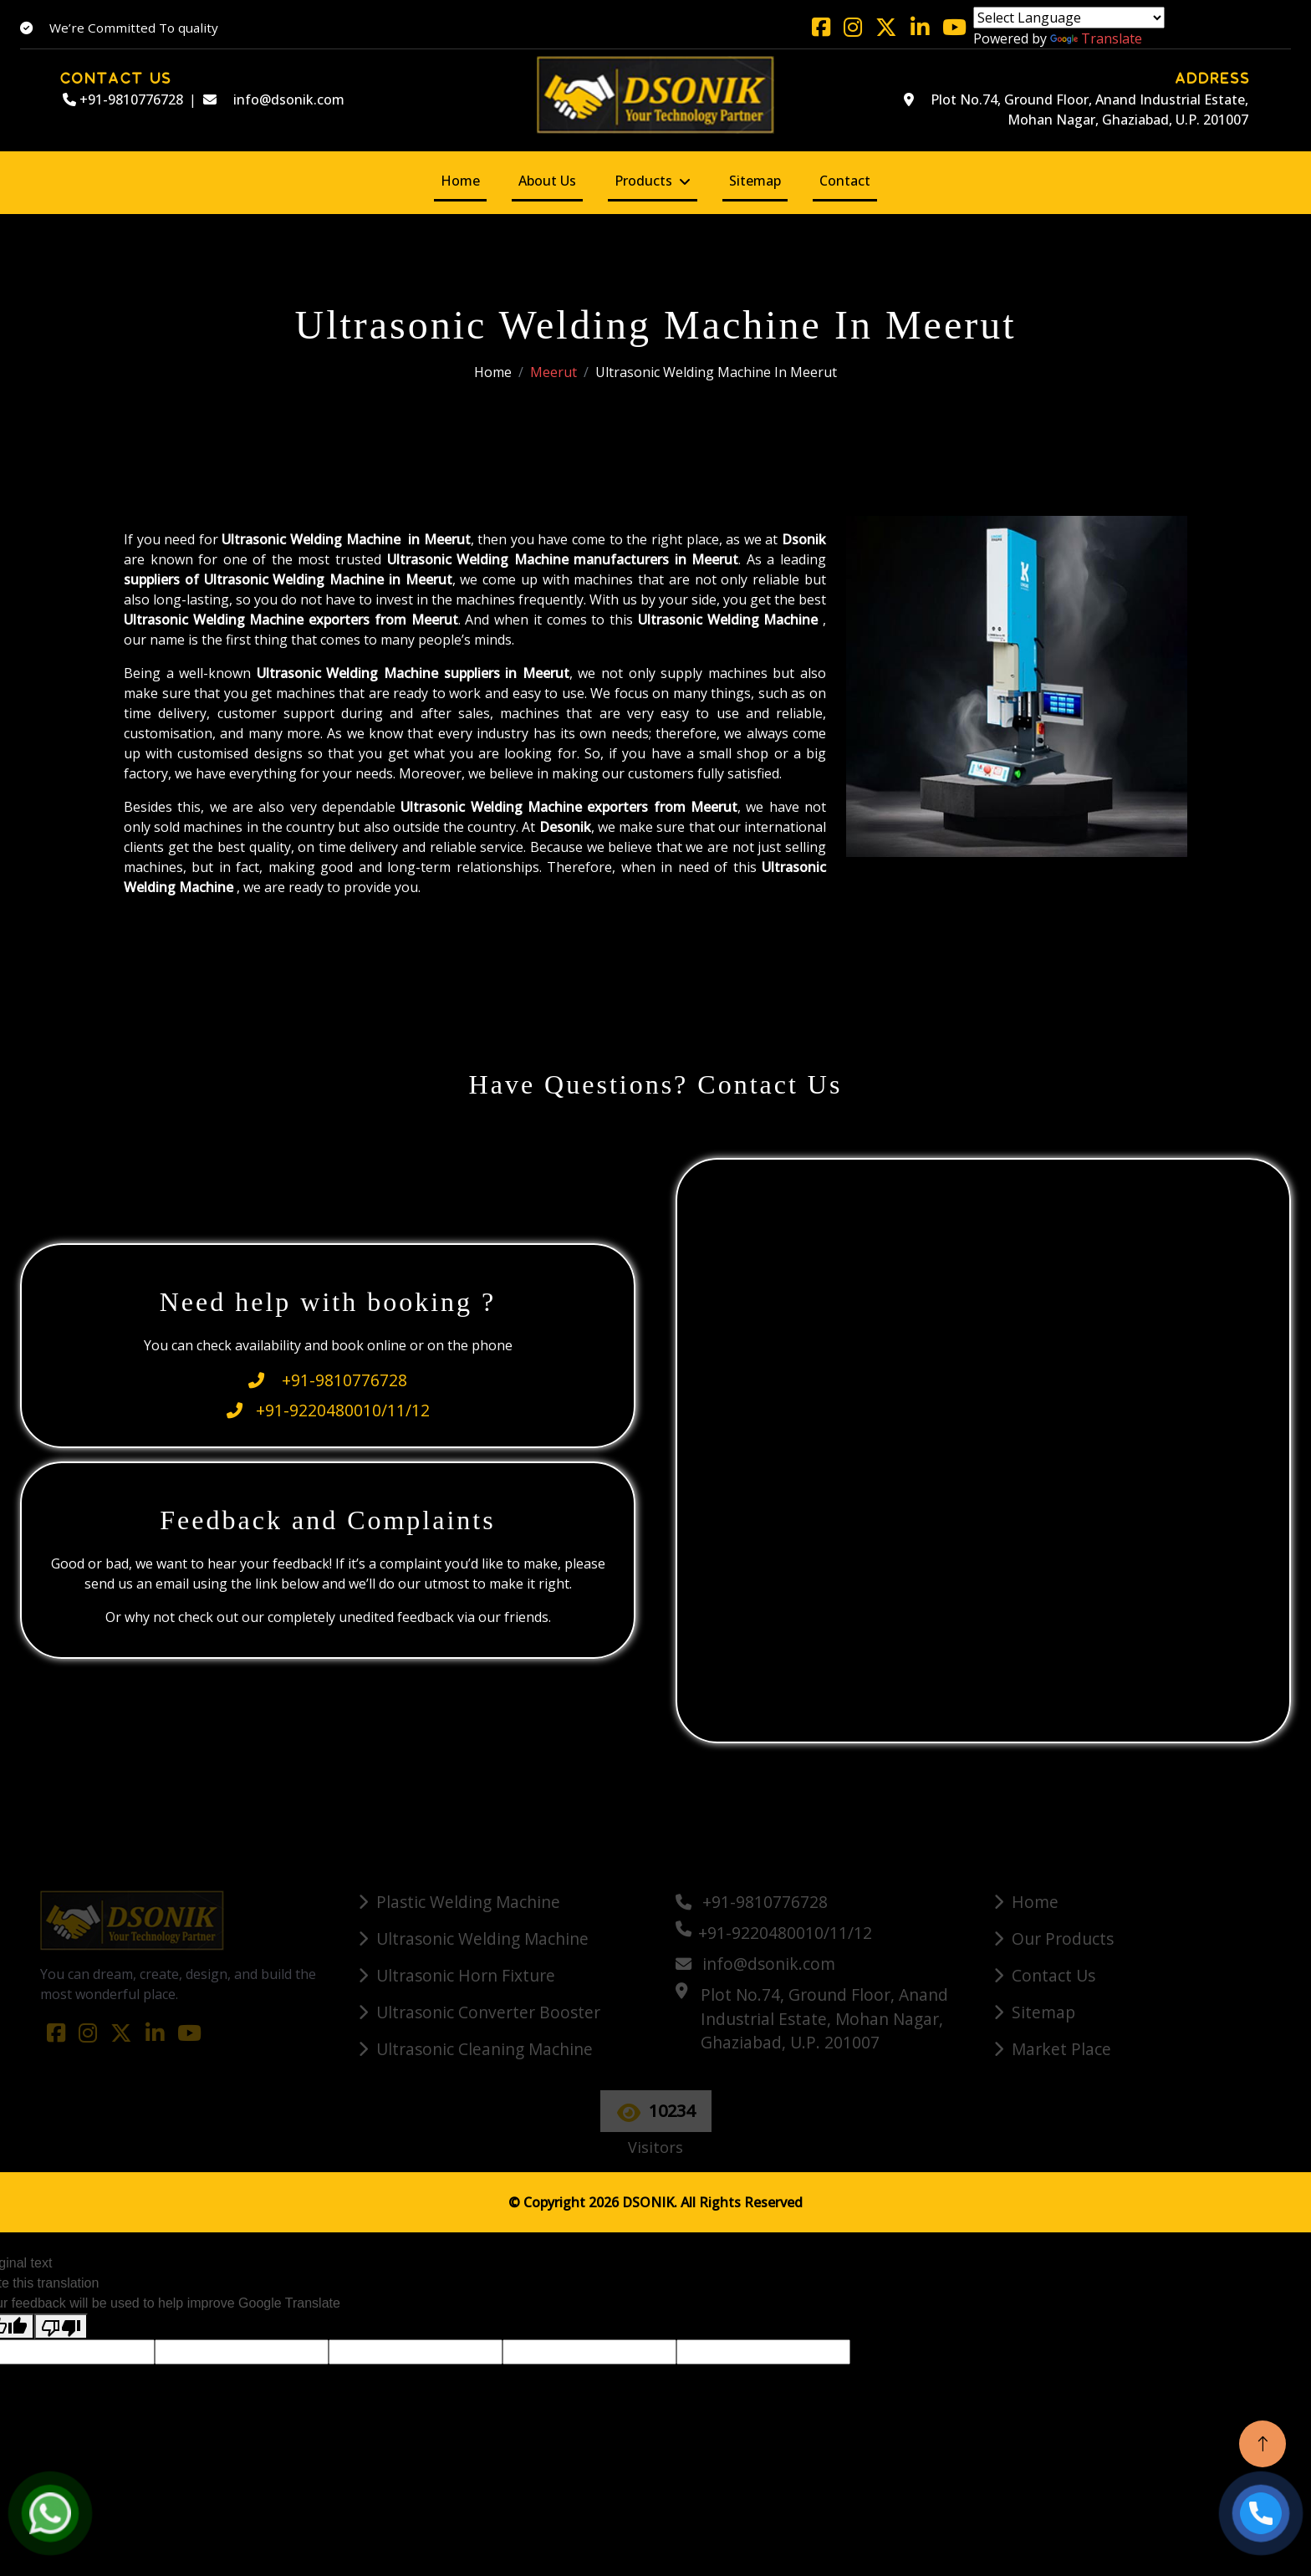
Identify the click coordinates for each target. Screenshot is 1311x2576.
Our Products (1063, 1938)
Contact (844, 180)
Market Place (1061, 2049)
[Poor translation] (61, 2326)
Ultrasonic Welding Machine (482, 1938)
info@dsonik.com (273, 99)
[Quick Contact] (986, 1448)
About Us (547, 180)
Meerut (553, 372)
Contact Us (1053, 1975)
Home (460, 180)
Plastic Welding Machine (468, 1901)
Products (643, 180)
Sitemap (755, 180)
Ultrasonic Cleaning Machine (484, 2049)
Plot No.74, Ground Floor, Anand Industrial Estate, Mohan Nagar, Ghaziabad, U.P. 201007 (1076, 109)
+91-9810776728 (123, 99)
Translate (1096, 38)
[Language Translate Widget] (1069, 17)
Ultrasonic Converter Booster (488, 2012)
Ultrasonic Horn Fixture (465, 1975)
